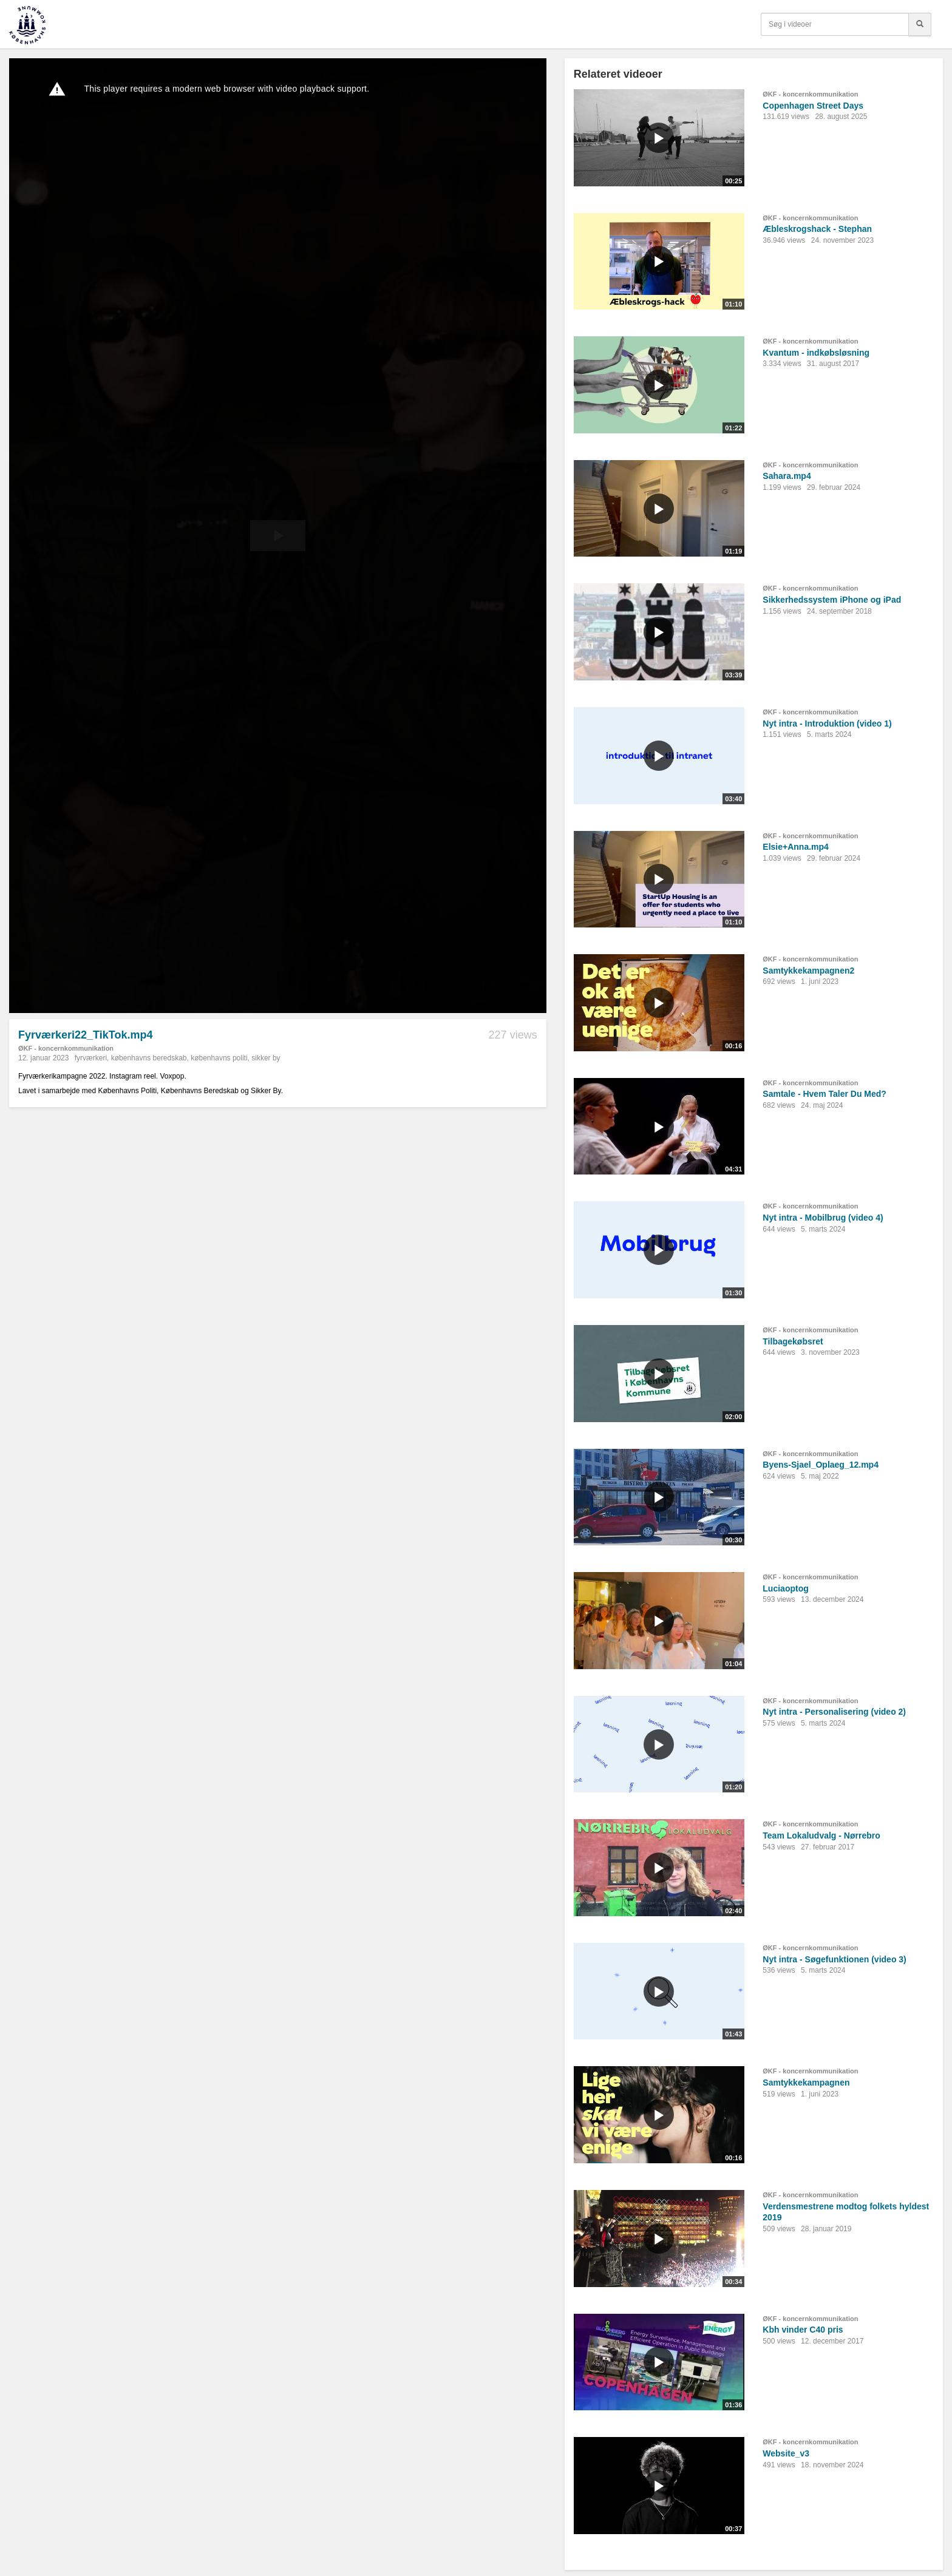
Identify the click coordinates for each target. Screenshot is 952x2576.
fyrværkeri (91, 1058)
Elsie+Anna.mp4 (796, 847)
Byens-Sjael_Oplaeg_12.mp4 (821, 1464)
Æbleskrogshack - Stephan (817, 229)
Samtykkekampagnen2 (808, 970)
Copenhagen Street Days (813, 105)
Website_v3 (786, 2453)
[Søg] (919, 24)
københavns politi (219, 1058)
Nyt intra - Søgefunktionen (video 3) (834, 1959)
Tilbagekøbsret (793, 1341)
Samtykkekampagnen (806, 2082)
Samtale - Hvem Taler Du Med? (824, 1094)
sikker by (265, 1058)
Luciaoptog (785, 1588)
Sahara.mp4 (787, 476)
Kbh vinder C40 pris (803, 2329)
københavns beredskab (149, 1058)
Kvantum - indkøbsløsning (816, 353)
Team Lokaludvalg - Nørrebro (821, 1835)
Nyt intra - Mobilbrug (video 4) (823, 1217)
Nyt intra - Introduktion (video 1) (827, 723)
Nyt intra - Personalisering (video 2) (834, 1712)
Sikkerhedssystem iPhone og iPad (832, 600)
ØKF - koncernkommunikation (66, 1048)
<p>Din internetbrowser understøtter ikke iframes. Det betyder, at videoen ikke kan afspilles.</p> (277, 535)
